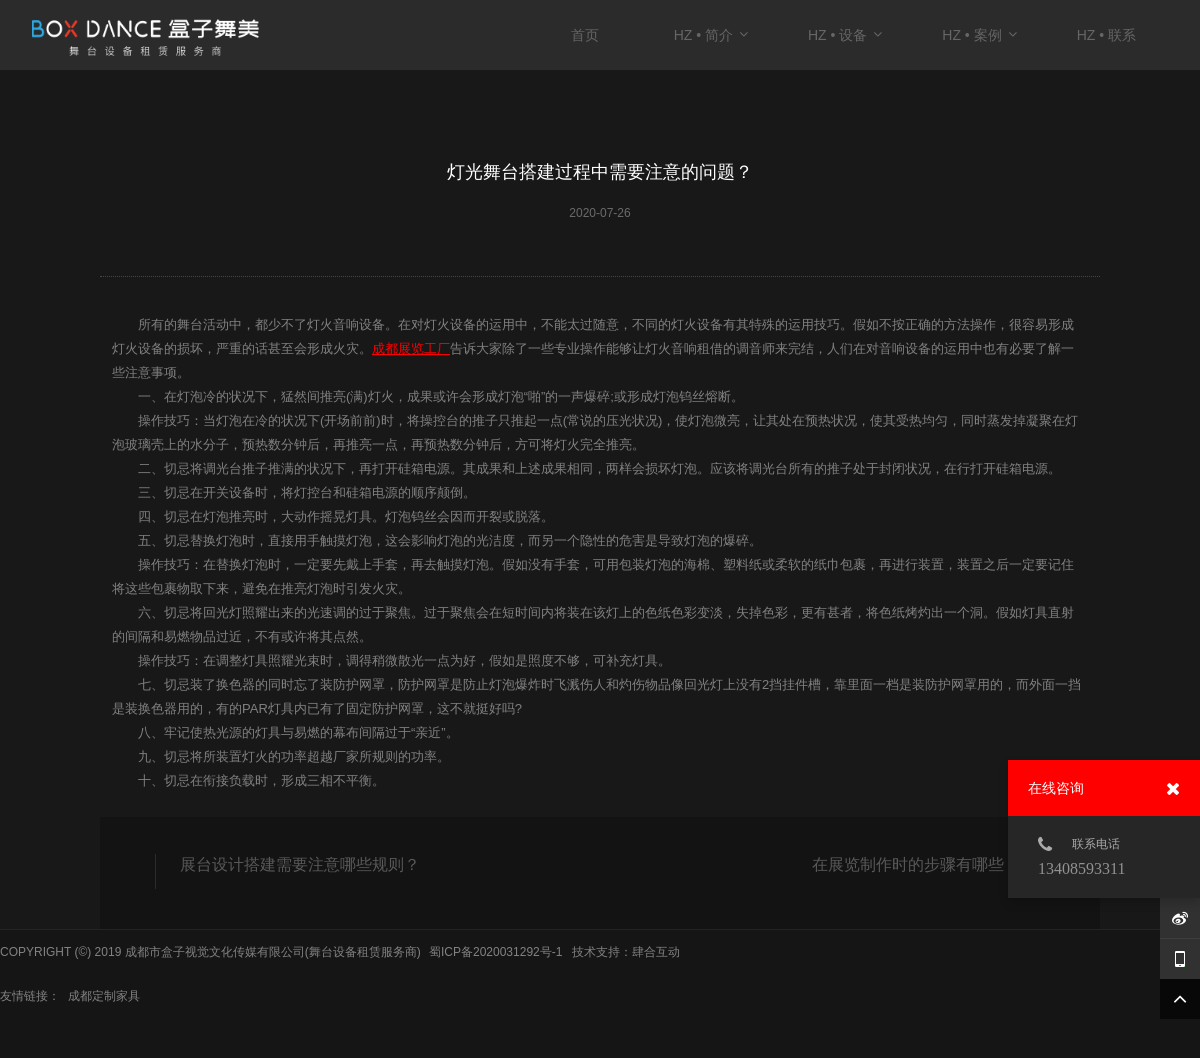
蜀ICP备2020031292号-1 (495, 952)
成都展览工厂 (411, 348)
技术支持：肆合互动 (626, 952)
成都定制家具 (104, 996)
